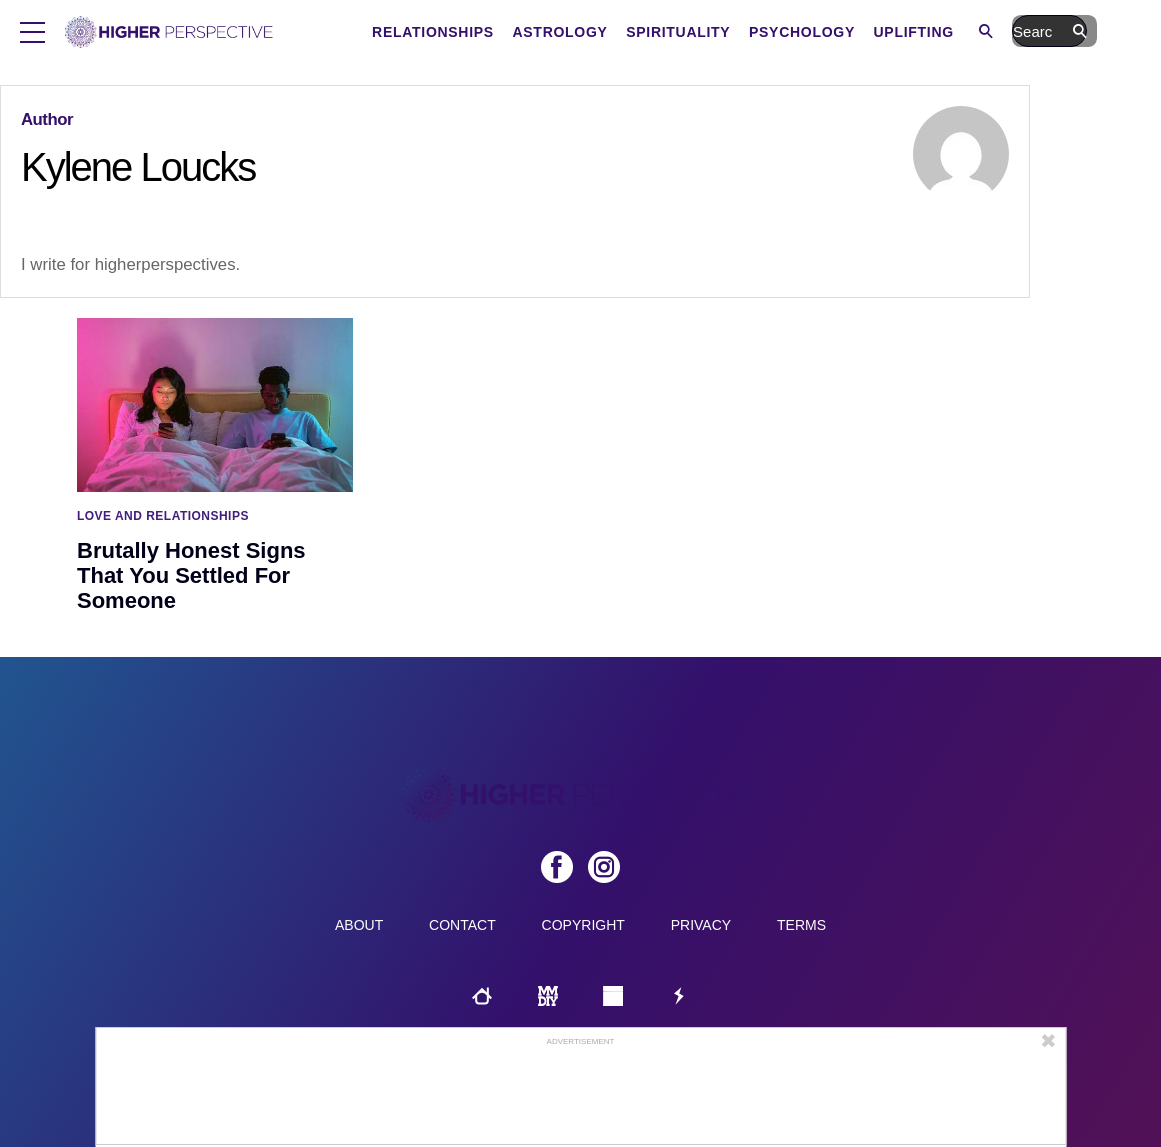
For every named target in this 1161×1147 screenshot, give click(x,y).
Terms (801, 925)
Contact (462, 925)
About (359, 925)
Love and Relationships (163, 516)
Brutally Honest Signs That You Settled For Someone (191, 575)
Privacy (701, 925)
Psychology (893, 32)
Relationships (524, 32)
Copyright (583, 925)
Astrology (650, 32)
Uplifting (1004, 32)
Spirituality (769, 32)
